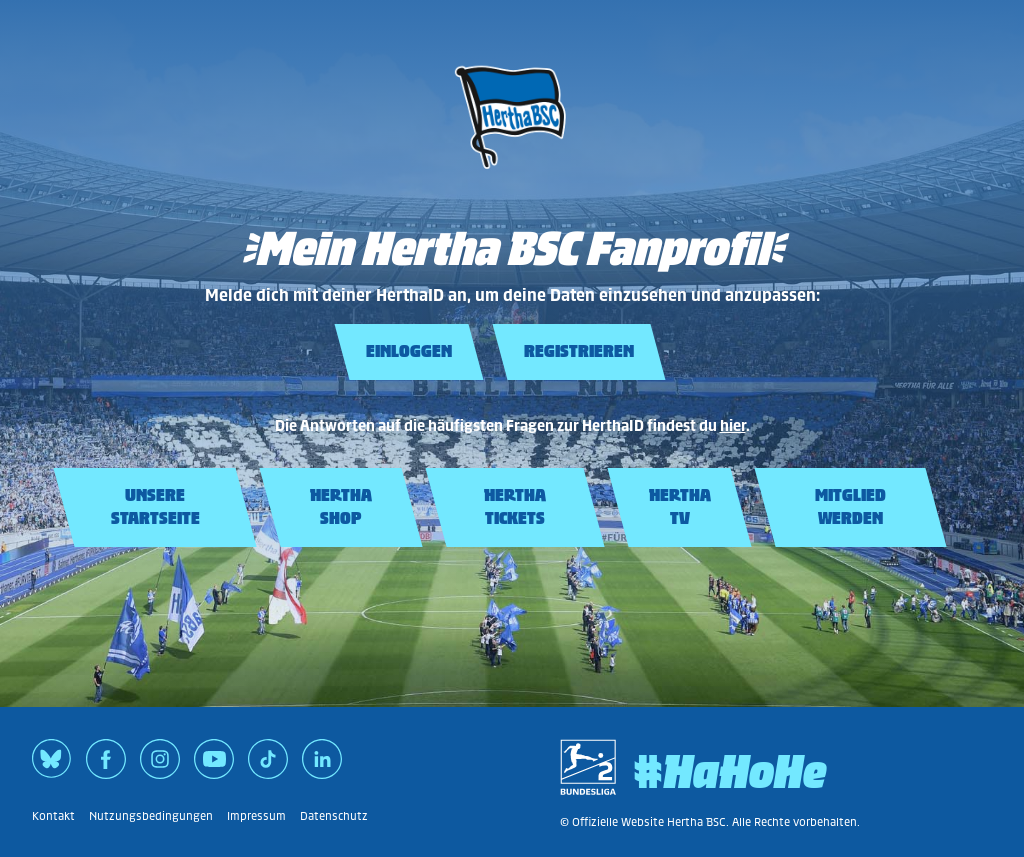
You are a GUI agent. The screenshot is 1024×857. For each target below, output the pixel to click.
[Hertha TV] (680, 507)
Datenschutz (334, 816)
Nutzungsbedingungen (151, 816)
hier (733, 425)
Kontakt (53, 816)
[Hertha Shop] (341, 507)
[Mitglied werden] (851, 507)
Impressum (256, 816)
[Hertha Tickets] (515, 507)
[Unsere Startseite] (512, 174)
